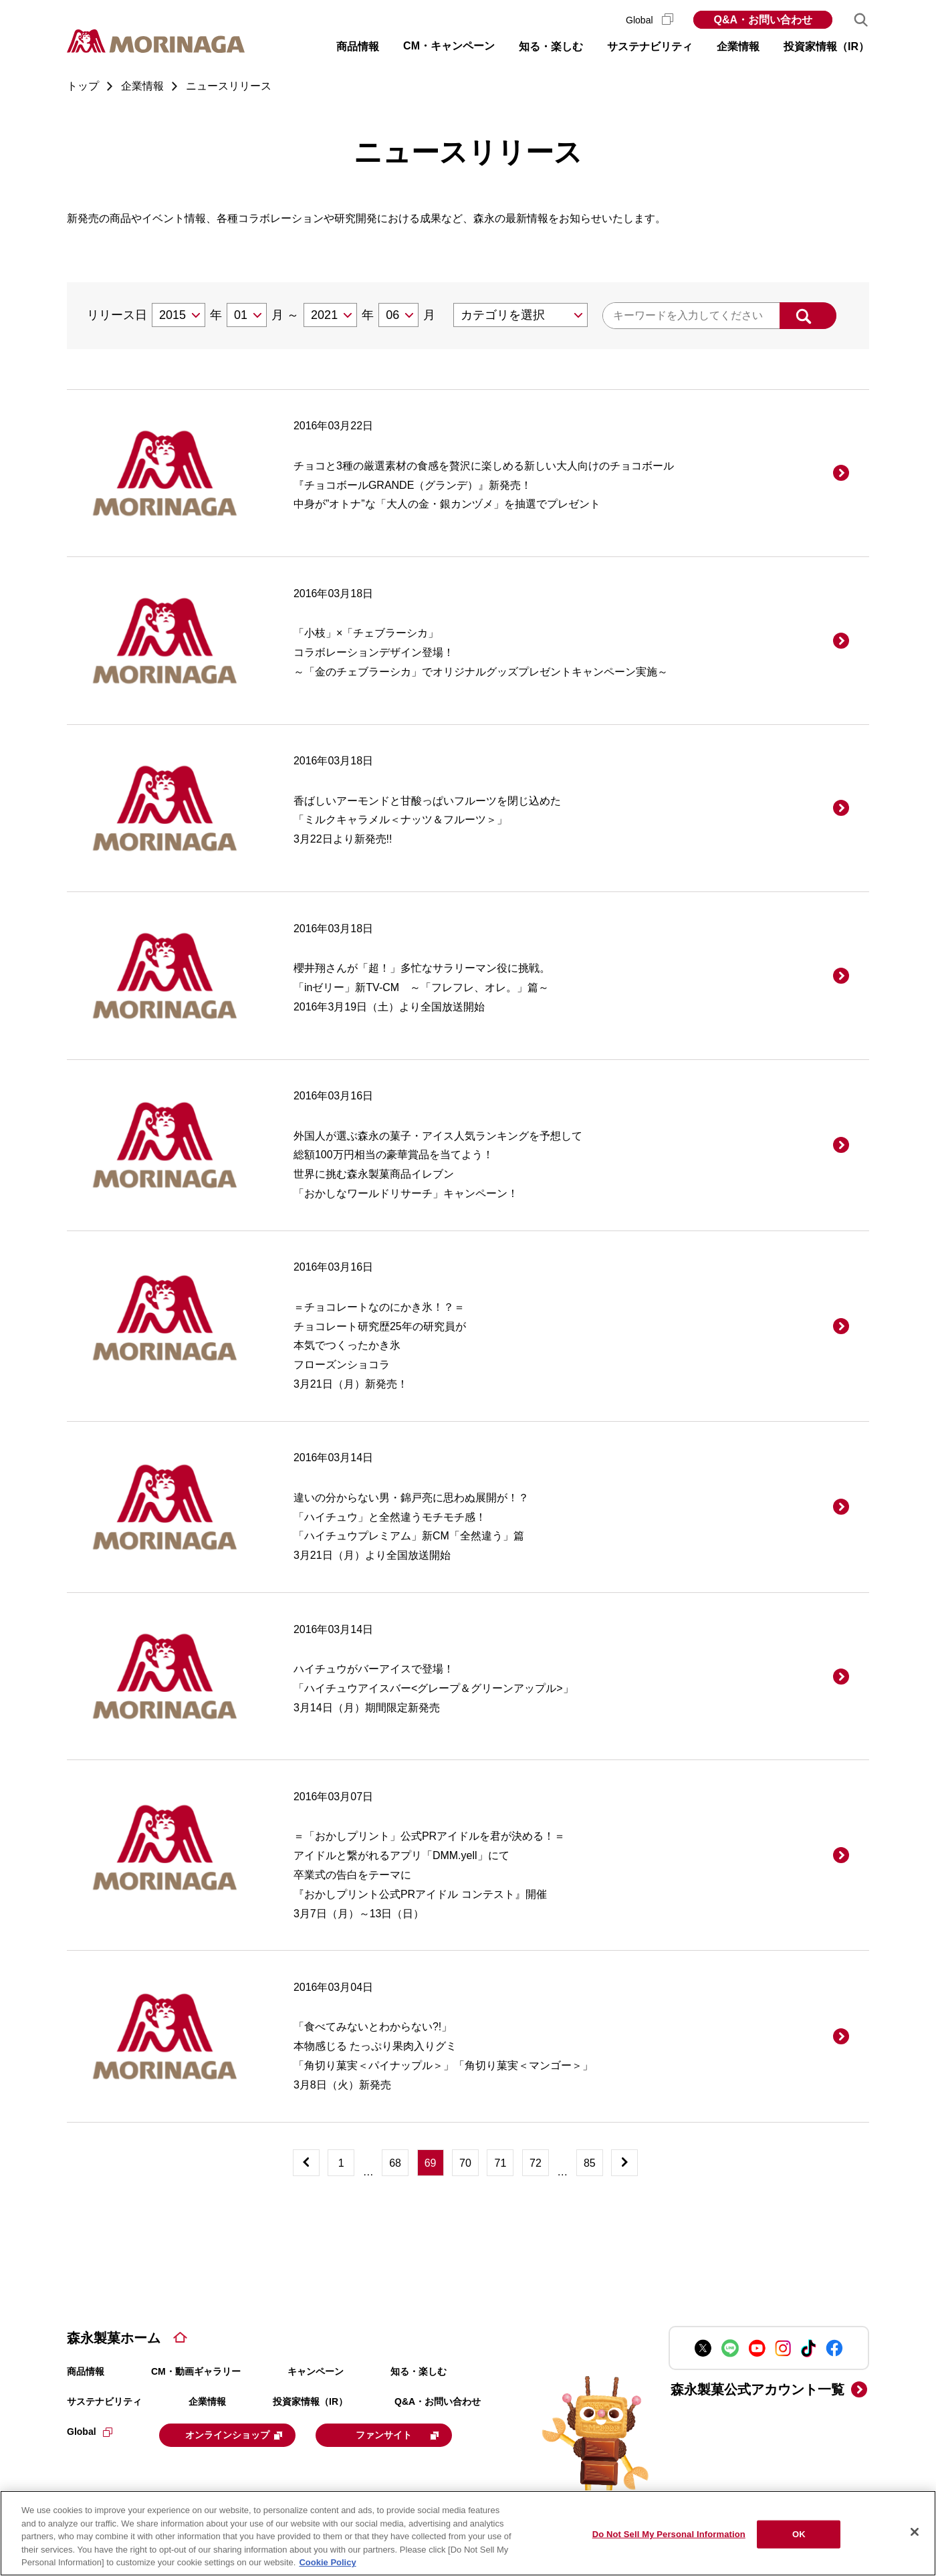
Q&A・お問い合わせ (762, 19)
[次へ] (624, 2162)
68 (395, 2163)
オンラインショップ (242, 2434)
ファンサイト (416, 2434)
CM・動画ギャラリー (196, 2371)
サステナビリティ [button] (650, 46)
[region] (468, 2533)
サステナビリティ (104, 2401)
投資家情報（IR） (310, 2401)
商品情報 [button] (357, 46)
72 (536, 2163)
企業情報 (207, 2401)
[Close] (914, 2532)
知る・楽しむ (418, 2371)
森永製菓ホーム (113, 2338)
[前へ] (306, 2162)
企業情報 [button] (738, 46)
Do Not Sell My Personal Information (668, 2534)
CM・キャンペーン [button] (449, 45)
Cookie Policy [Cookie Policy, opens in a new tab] (327, 2562)
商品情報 (85, 2371)
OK (799, 2534)
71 (501, 2163)
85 (590, 2163)
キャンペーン (315, 2371)
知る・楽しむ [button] (551, 46)
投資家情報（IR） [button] (826, 46)
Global (649, 20)
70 (465, 2163)
